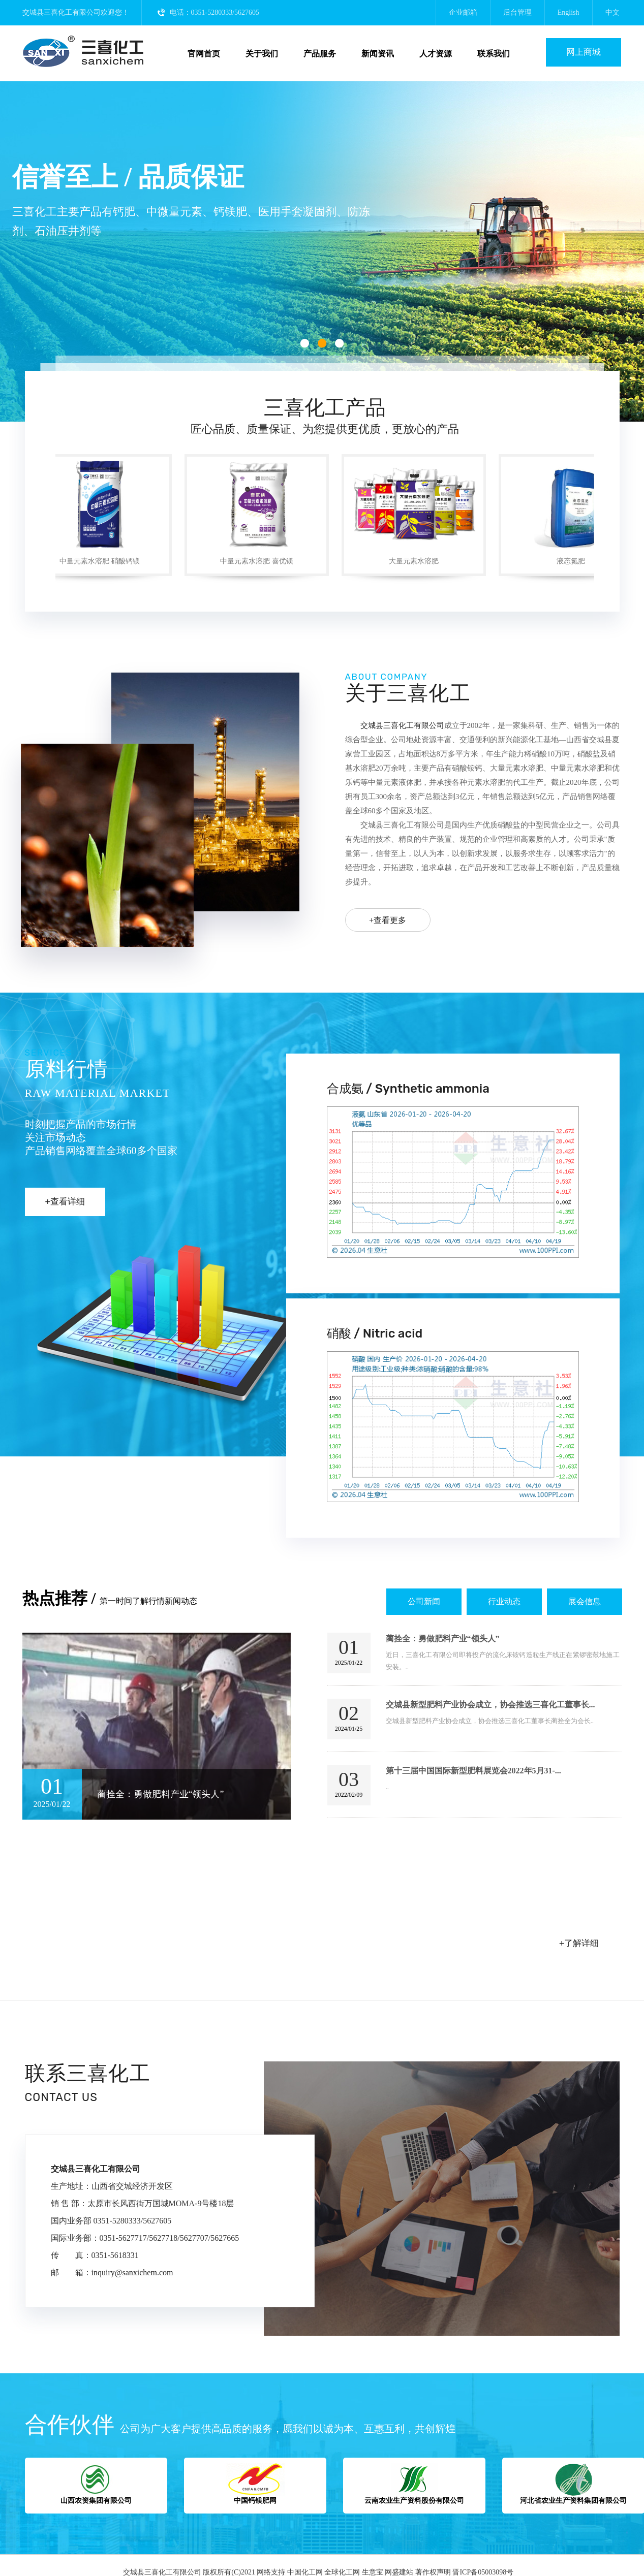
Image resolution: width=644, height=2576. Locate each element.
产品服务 (319, 53)
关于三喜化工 (408, 693)
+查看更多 (387, 920)
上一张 (25, 253)
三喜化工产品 (325, 407)
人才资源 (435, 53)
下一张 (619, 253)
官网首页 (204, 53)
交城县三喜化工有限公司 (61, 12)
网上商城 (583, 52)
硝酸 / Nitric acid (375, 1333)
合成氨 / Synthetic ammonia (408, 1089)
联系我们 (493, 53)
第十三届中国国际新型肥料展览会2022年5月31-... (473, 1770)
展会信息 (584, 1601)
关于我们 (262, 53)
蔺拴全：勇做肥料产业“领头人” (443, 1638)
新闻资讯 (377, 53)
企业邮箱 (463, 12)
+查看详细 (65, 1201)
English (568, 12)
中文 (612, 12)
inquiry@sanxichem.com (132, 2272)
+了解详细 (579, 1943)
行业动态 (504, 1601)
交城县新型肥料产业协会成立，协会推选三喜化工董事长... (490, 1704)
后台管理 (517, 12)
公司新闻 (424, 1601)
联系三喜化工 (87, 2073)
